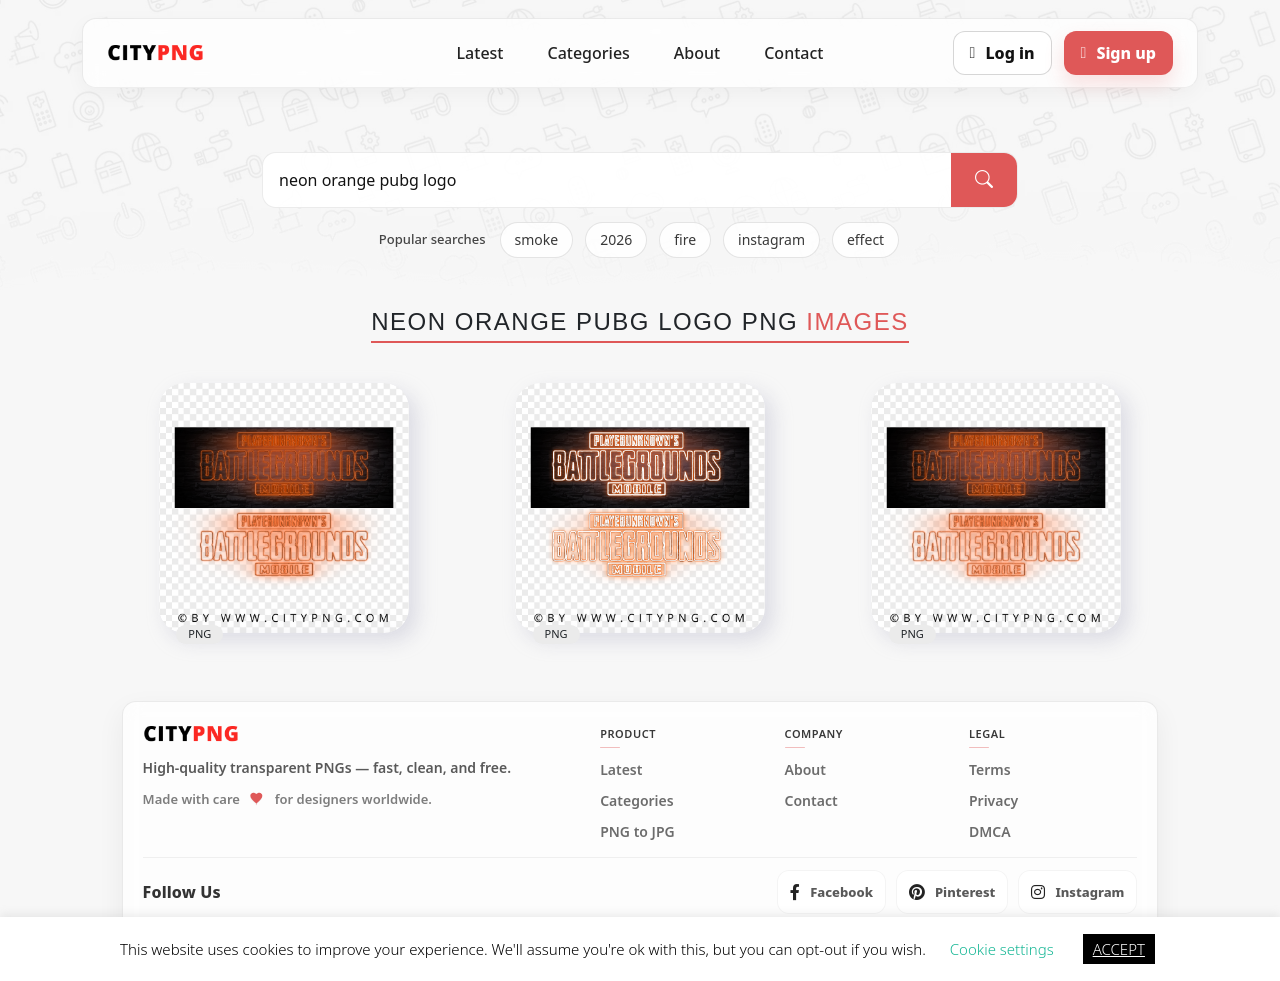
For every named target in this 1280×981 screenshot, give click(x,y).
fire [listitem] (685, 239)
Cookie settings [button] (1002, 949)
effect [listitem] (865, 239)
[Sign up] (1118, 53)
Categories (588, 53)
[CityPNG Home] (156, 53)
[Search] (984, 180)
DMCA (990, 832)
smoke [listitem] (537, 239)
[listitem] (831, 892)
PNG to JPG (637, 832)
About (697, 53)
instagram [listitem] (771, 239)
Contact (793, 53)
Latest (480, 53)
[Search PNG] (607, 180)
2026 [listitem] (616, 239)
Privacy (993, 801)
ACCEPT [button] (1119, 949)
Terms (990, 770)
